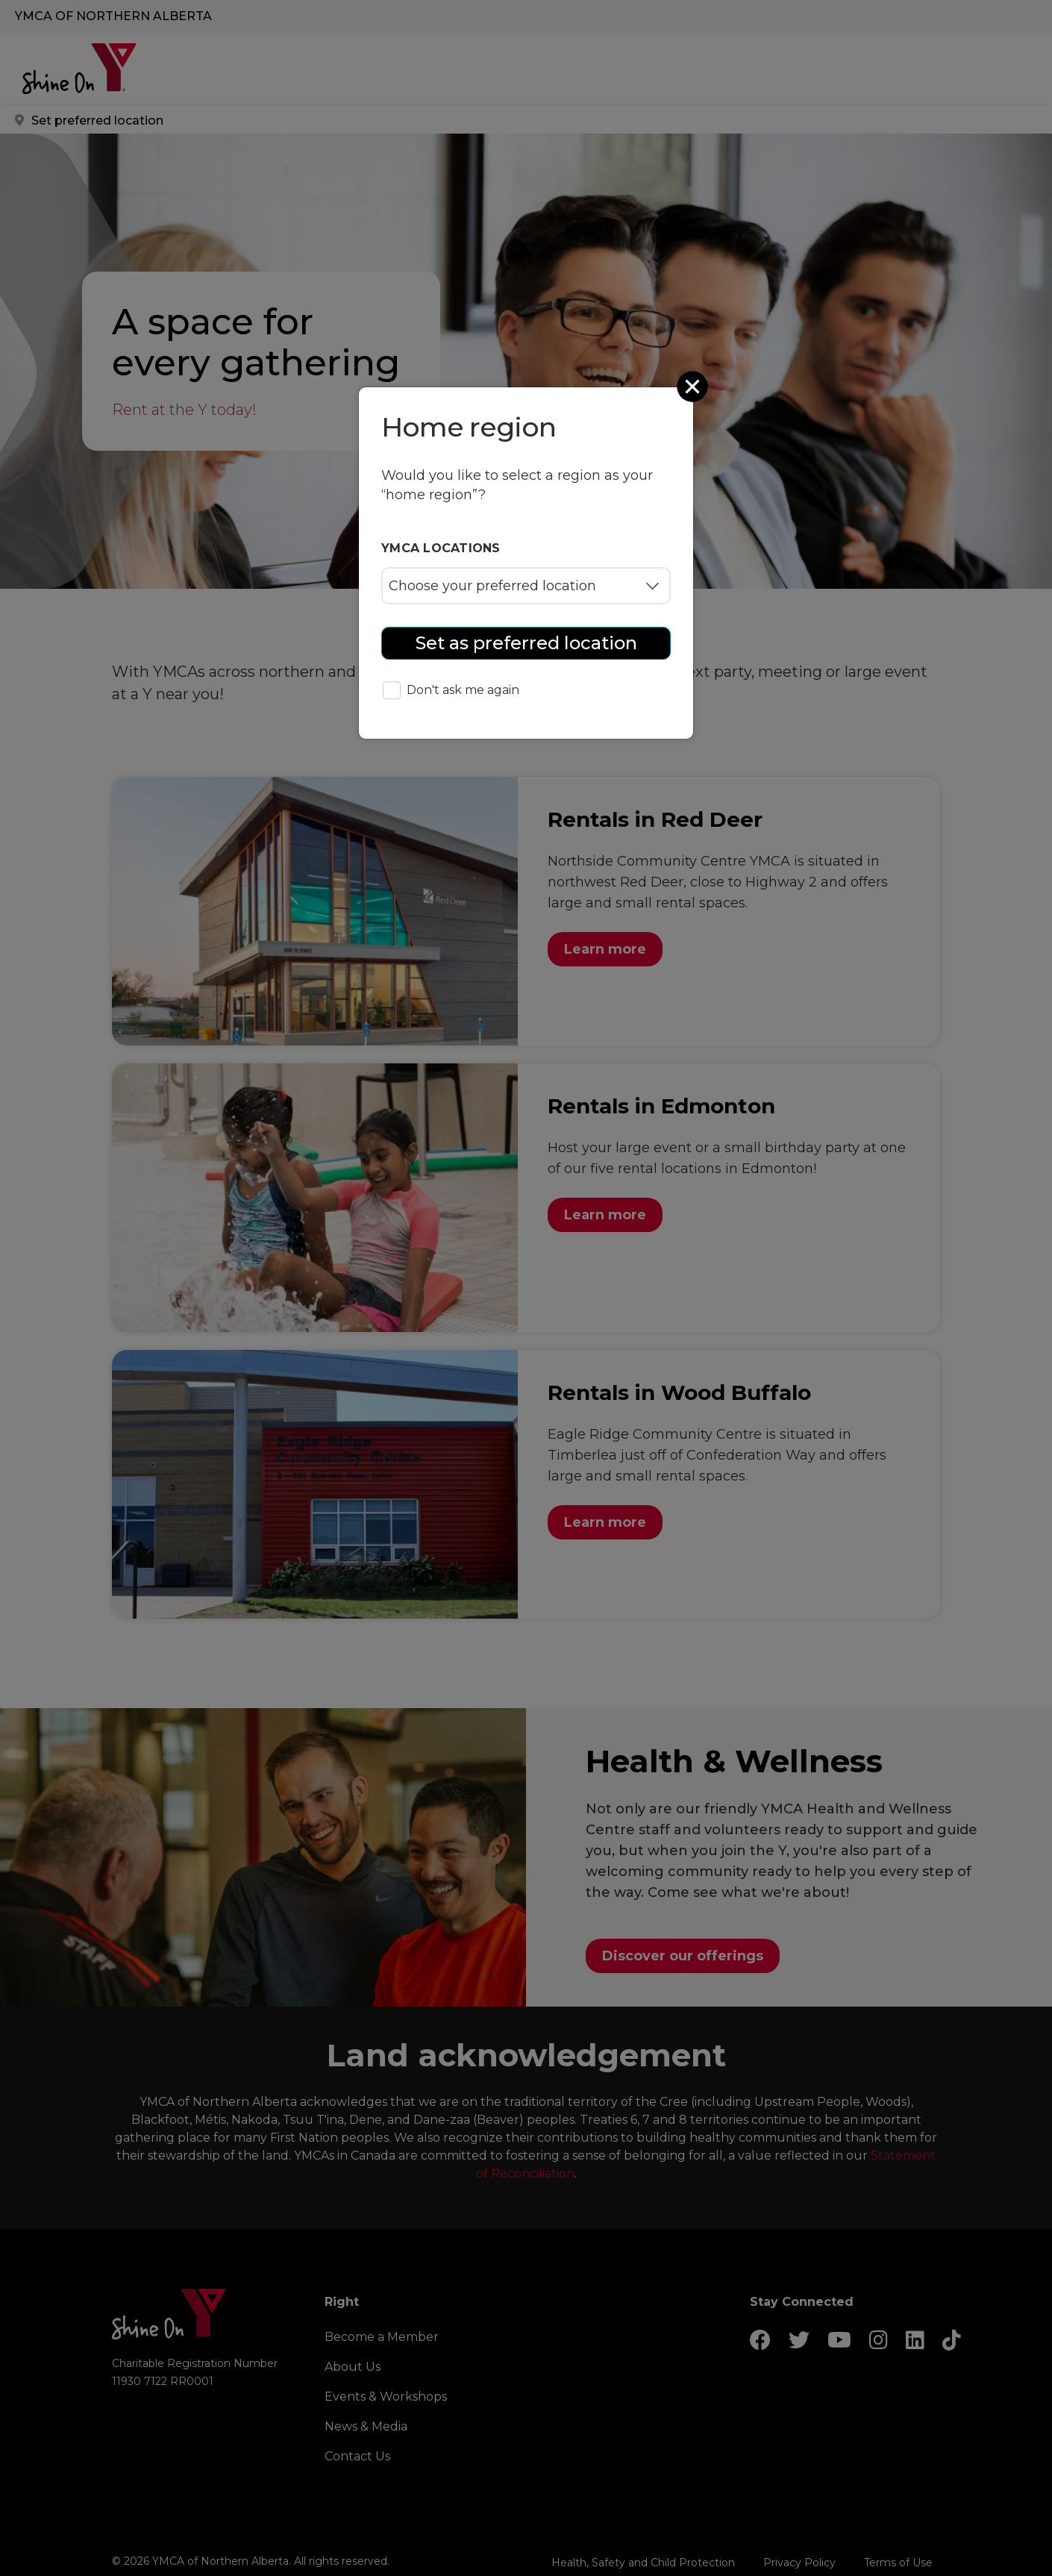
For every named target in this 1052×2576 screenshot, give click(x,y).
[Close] (693, 386)
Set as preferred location (526, 643)
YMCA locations (441, 548)
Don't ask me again (451, 691)
